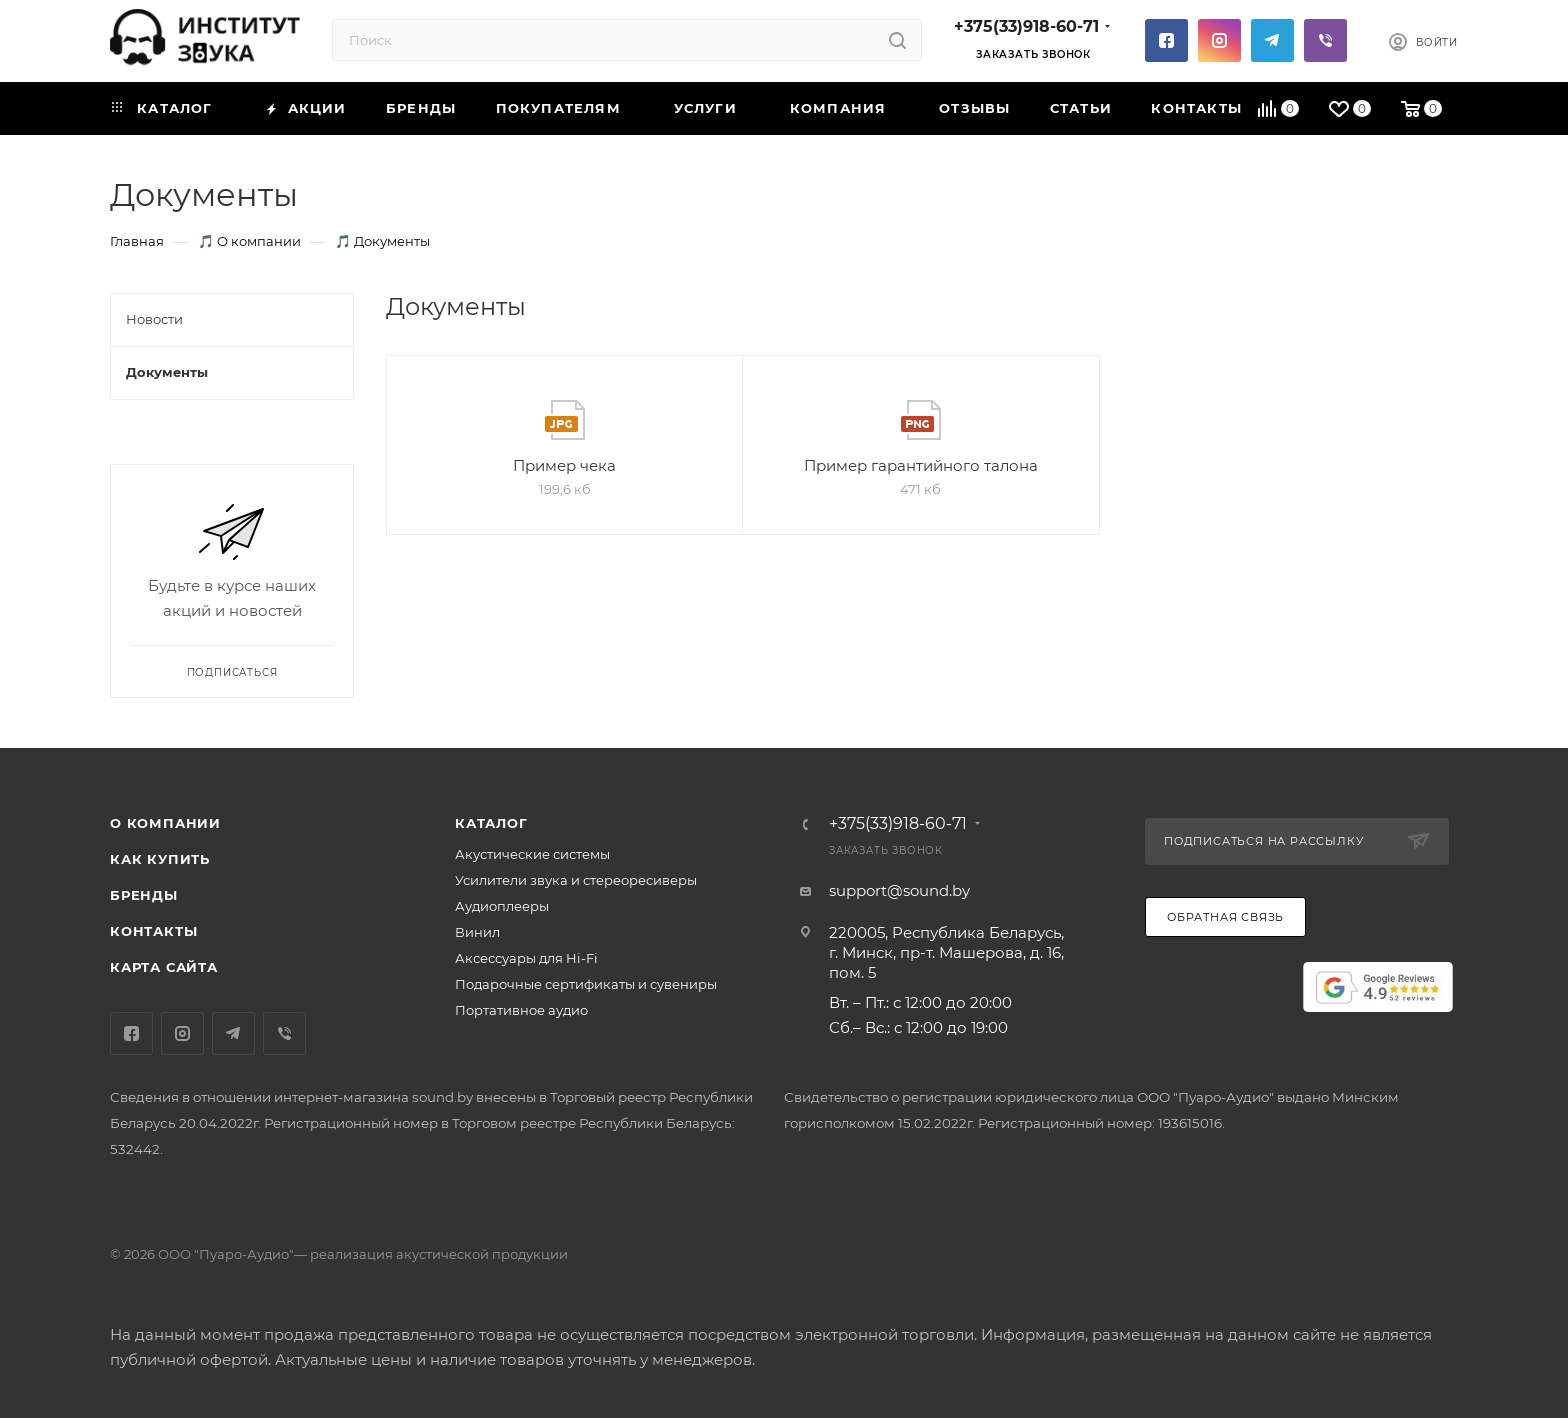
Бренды (144, 895)
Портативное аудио (521, 1010)
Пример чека (564, 465)
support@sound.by (899, 890)
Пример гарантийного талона (921, 465)
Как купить (160, 859)
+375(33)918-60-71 (1026, 26)
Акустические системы (532, 854)
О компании (165, 823)
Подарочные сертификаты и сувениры (586, 984)
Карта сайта (164, 967)
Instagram (1219, 40)
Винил (477, 932)
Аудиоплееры (502, 906)
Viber (1325, 40)
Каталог (491, 823)
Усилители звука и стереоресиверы (576, 880)
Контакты (153, 931)
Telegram (1272, 40)
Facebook (1166, 40)
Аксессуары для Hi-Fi (526, 958)
